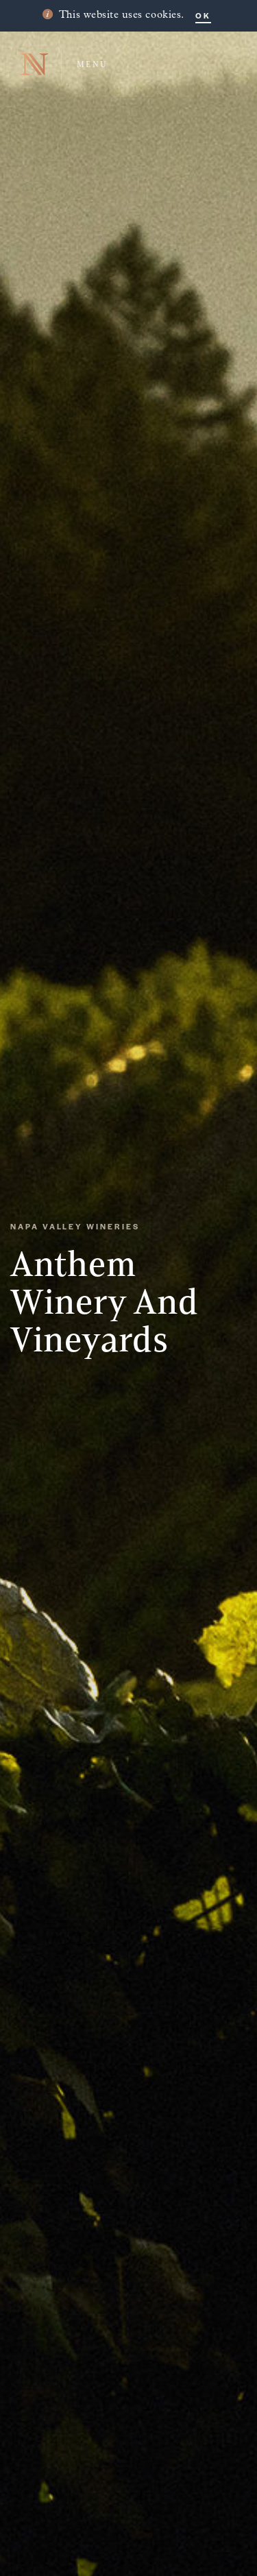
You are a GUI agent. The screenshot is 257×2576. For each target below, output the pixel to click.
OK (203, 15)
